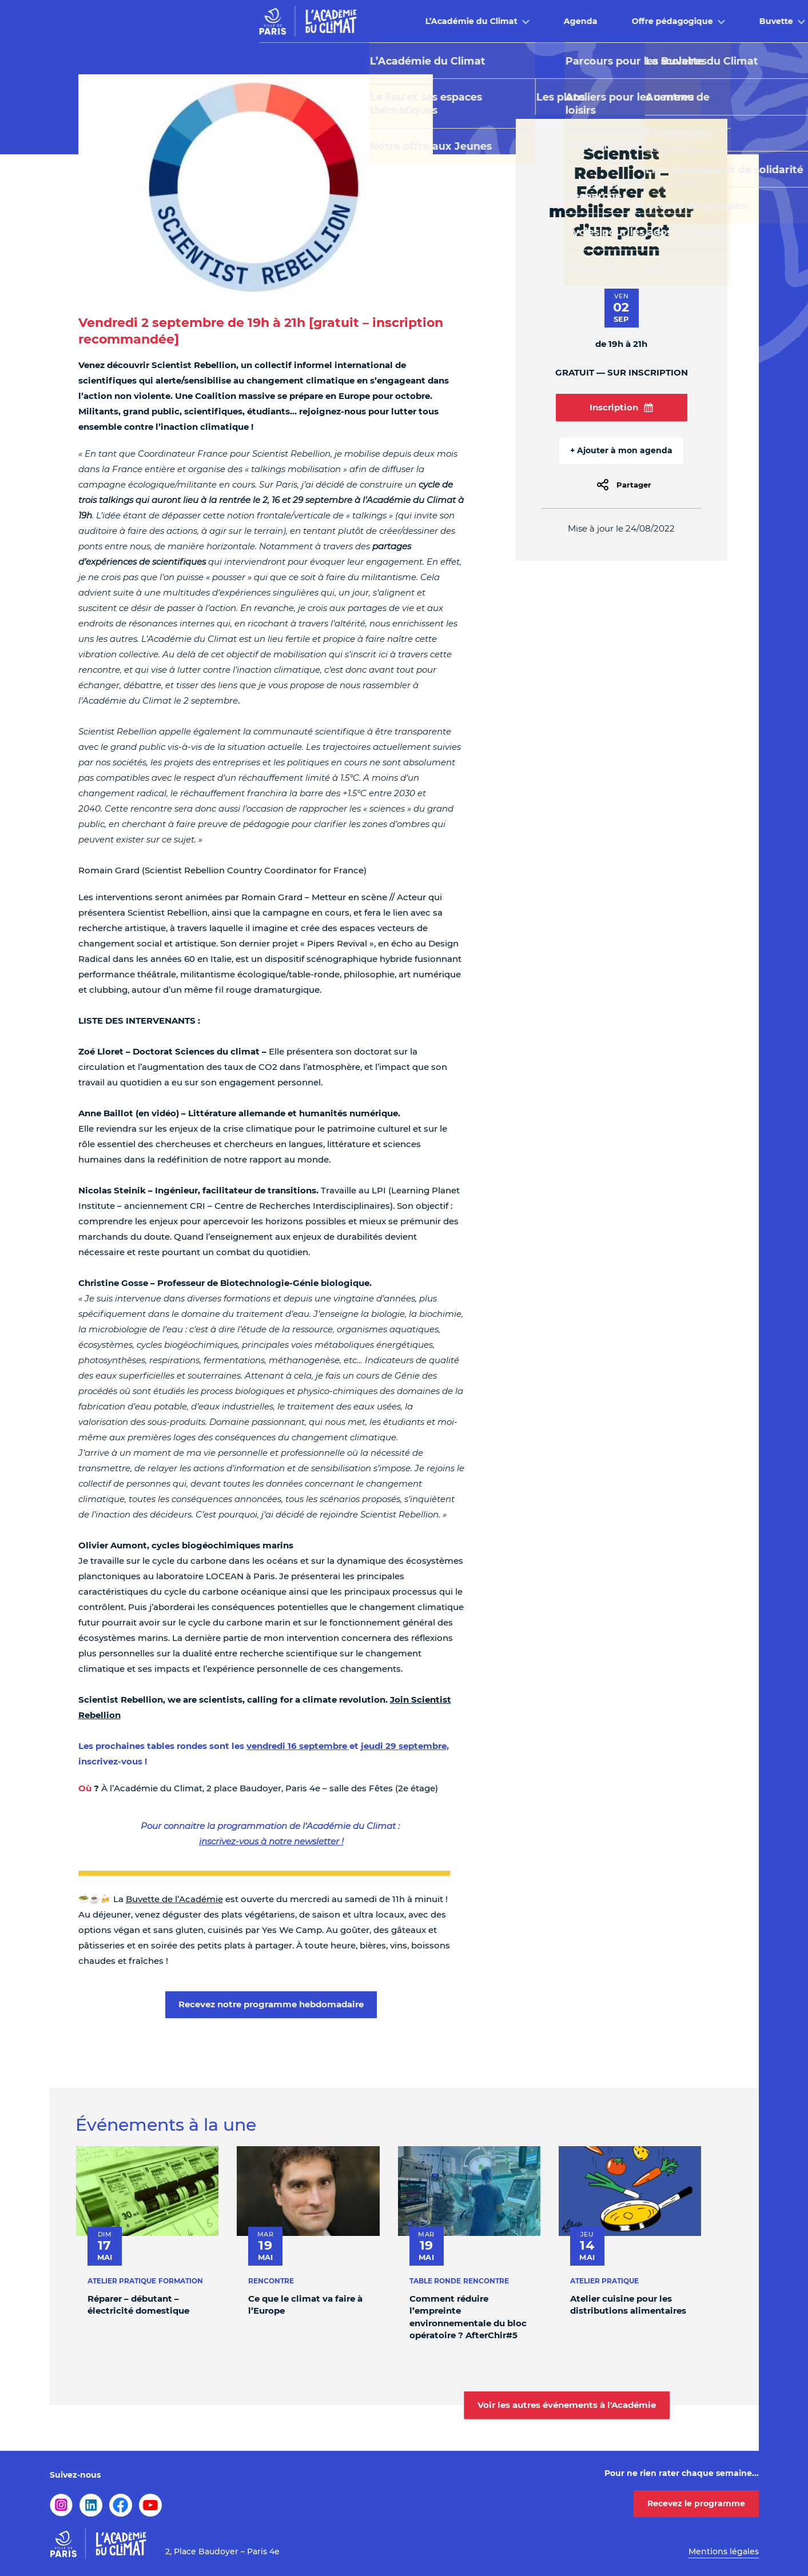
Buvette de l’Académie (174, 1899)
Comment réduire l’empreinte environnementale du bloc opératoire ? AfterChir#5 (467, 2316)
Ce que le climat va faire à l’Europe (305, 2304)
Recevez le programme (696, 2503)
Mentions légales (723, 2551)
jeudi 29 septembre (404, 1745)
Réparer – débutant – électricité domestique (138, 2304)
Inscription (621, 407)
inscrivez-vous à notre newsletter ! (271, 1841)
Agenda (371, 21)
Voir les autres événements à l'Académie (566, 2404)
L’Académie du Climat (262, 21)
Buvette (566, 21)
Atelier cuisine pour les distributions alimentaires (628, 2304)
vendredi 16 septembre (297, 1745)
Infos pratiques (661, 21)
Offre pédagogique (462, 21)
